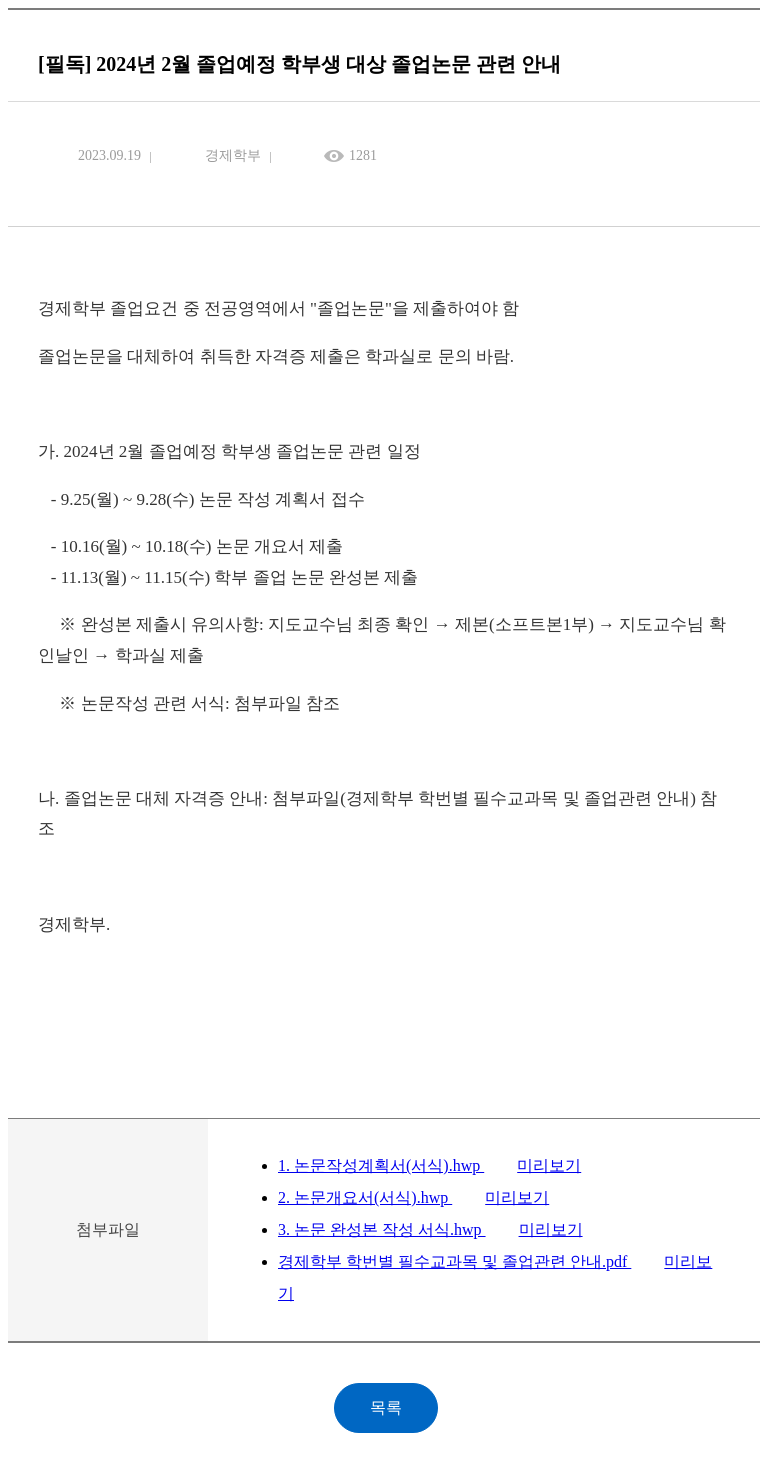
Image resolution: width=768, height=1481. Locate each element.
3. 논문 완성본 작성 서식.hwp (382, 1229)
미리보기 (549, 1165)
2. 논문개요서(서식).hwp (365, 1197)
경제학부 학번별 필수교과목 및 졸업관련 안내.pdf (454, 1261)
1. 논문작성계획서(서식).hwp (381, 1165)
